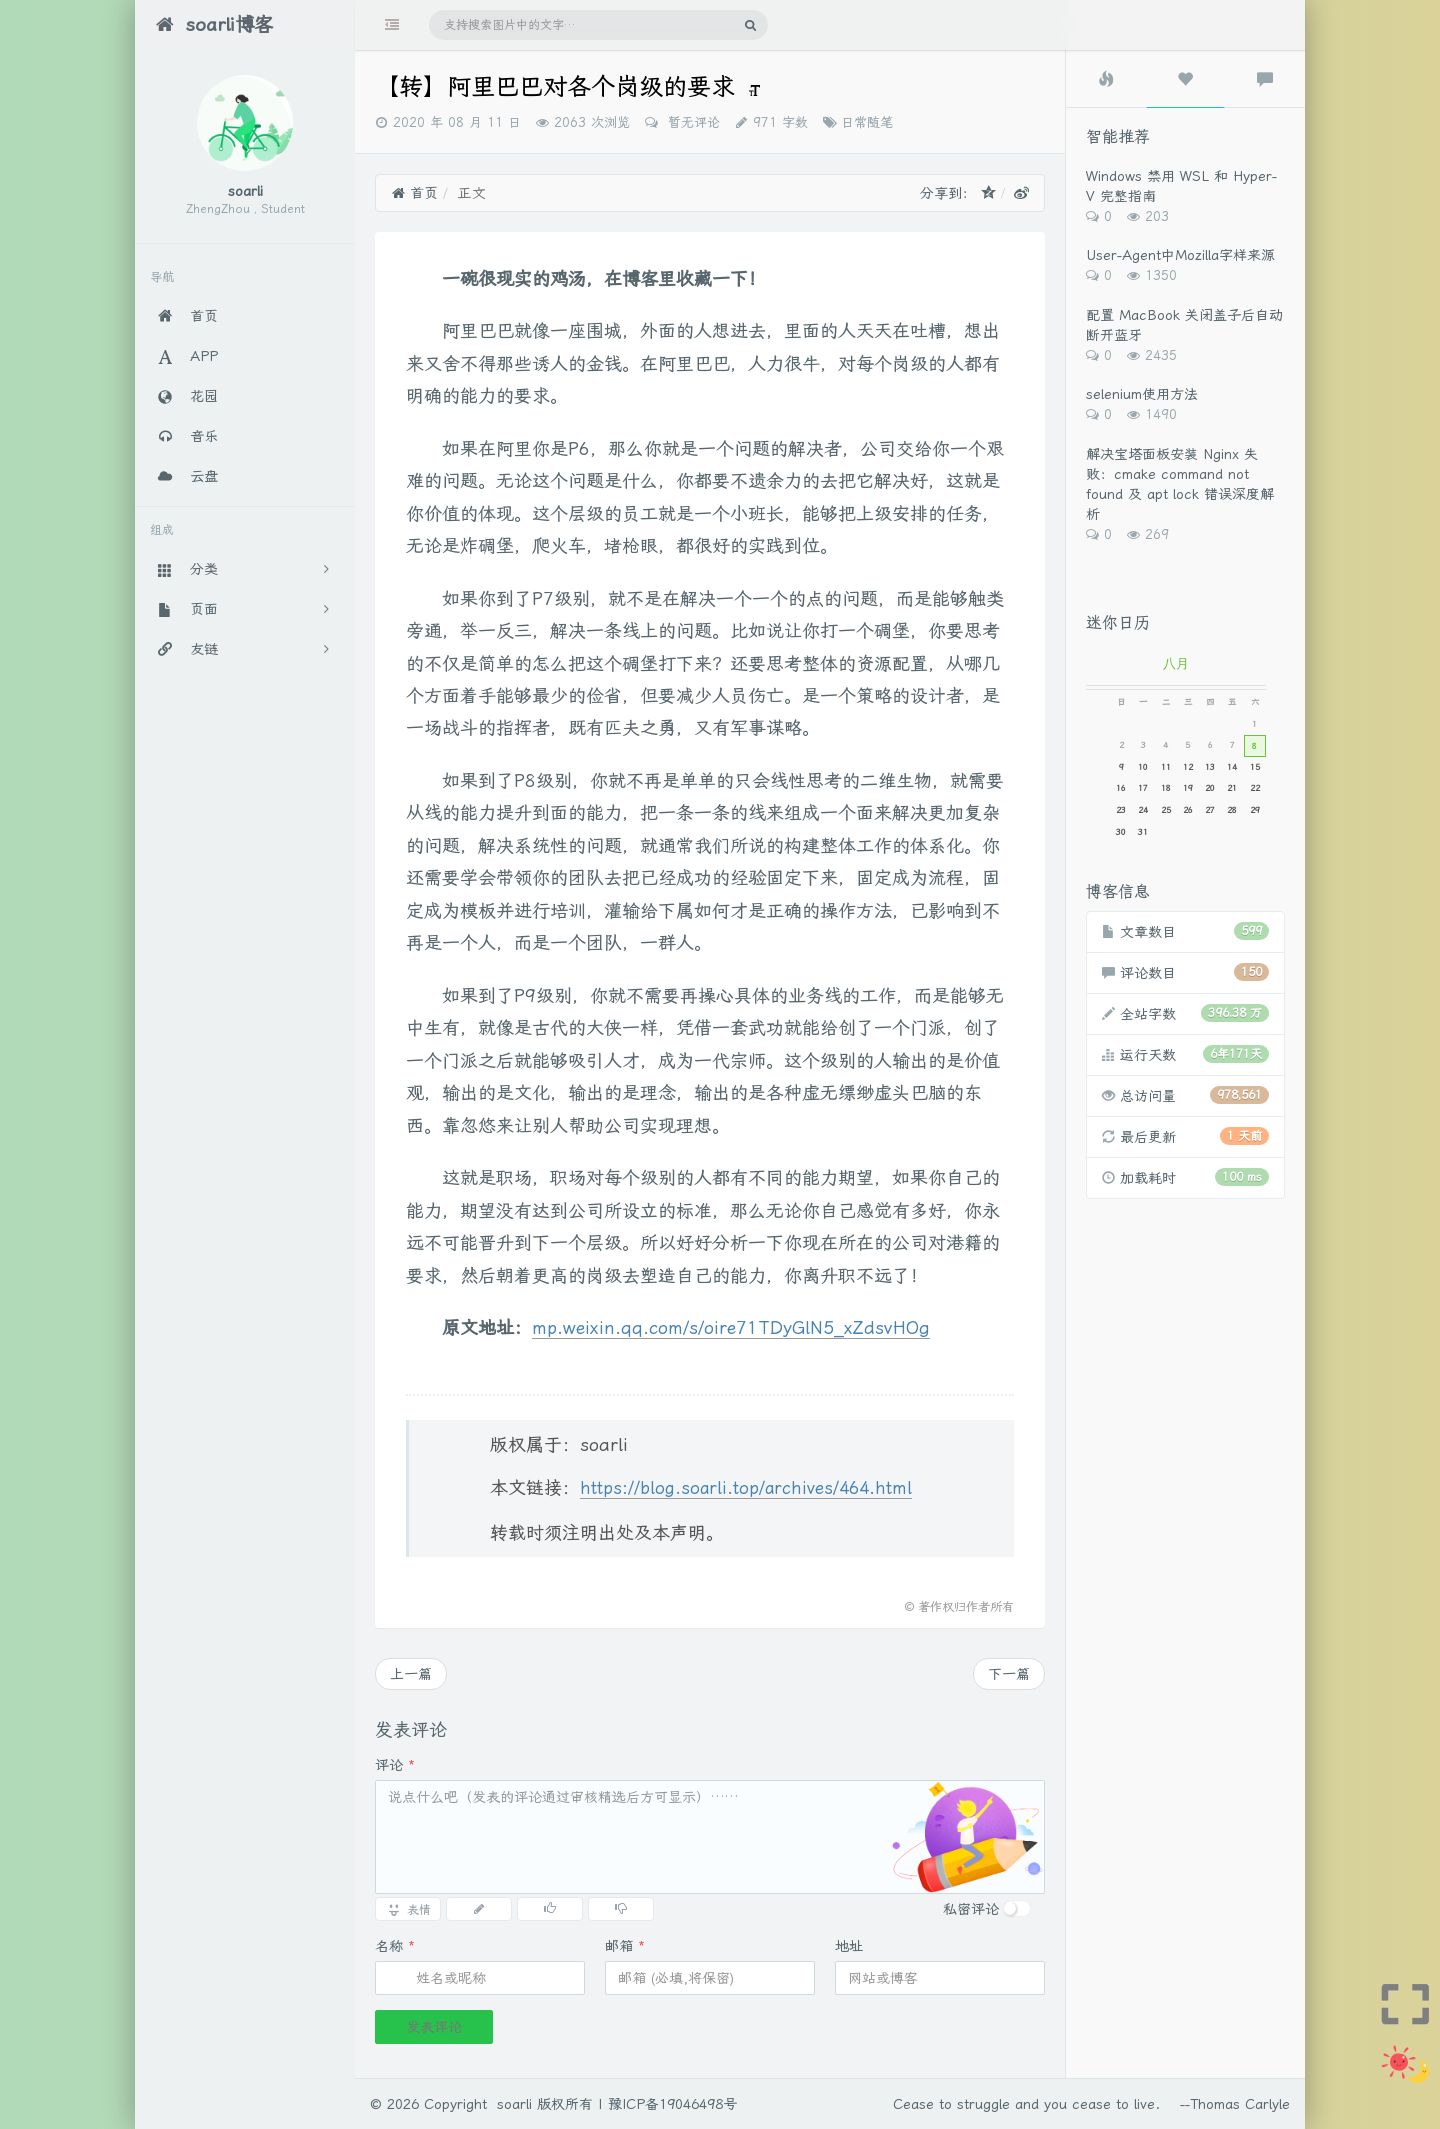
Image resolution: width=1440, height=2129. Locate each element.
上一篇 (411, 1674)
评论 (395, 1765)
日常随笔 (867, 122)
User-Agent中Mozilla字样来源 (1180, 255)
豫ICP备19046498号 (672, 2104)
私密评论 (971, 1909)
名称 (395, 1946)
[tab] (1106, 79)
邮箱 (625, 1946)
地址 (849, 1946)
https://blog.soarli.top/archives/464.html (746, 1488)
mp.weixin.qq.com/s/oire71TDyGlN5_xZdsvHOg (731, 1327)
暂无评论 (691, 122)
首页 (414, 193)
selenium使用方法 (1142, 394)
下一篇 (1009, 1674)
